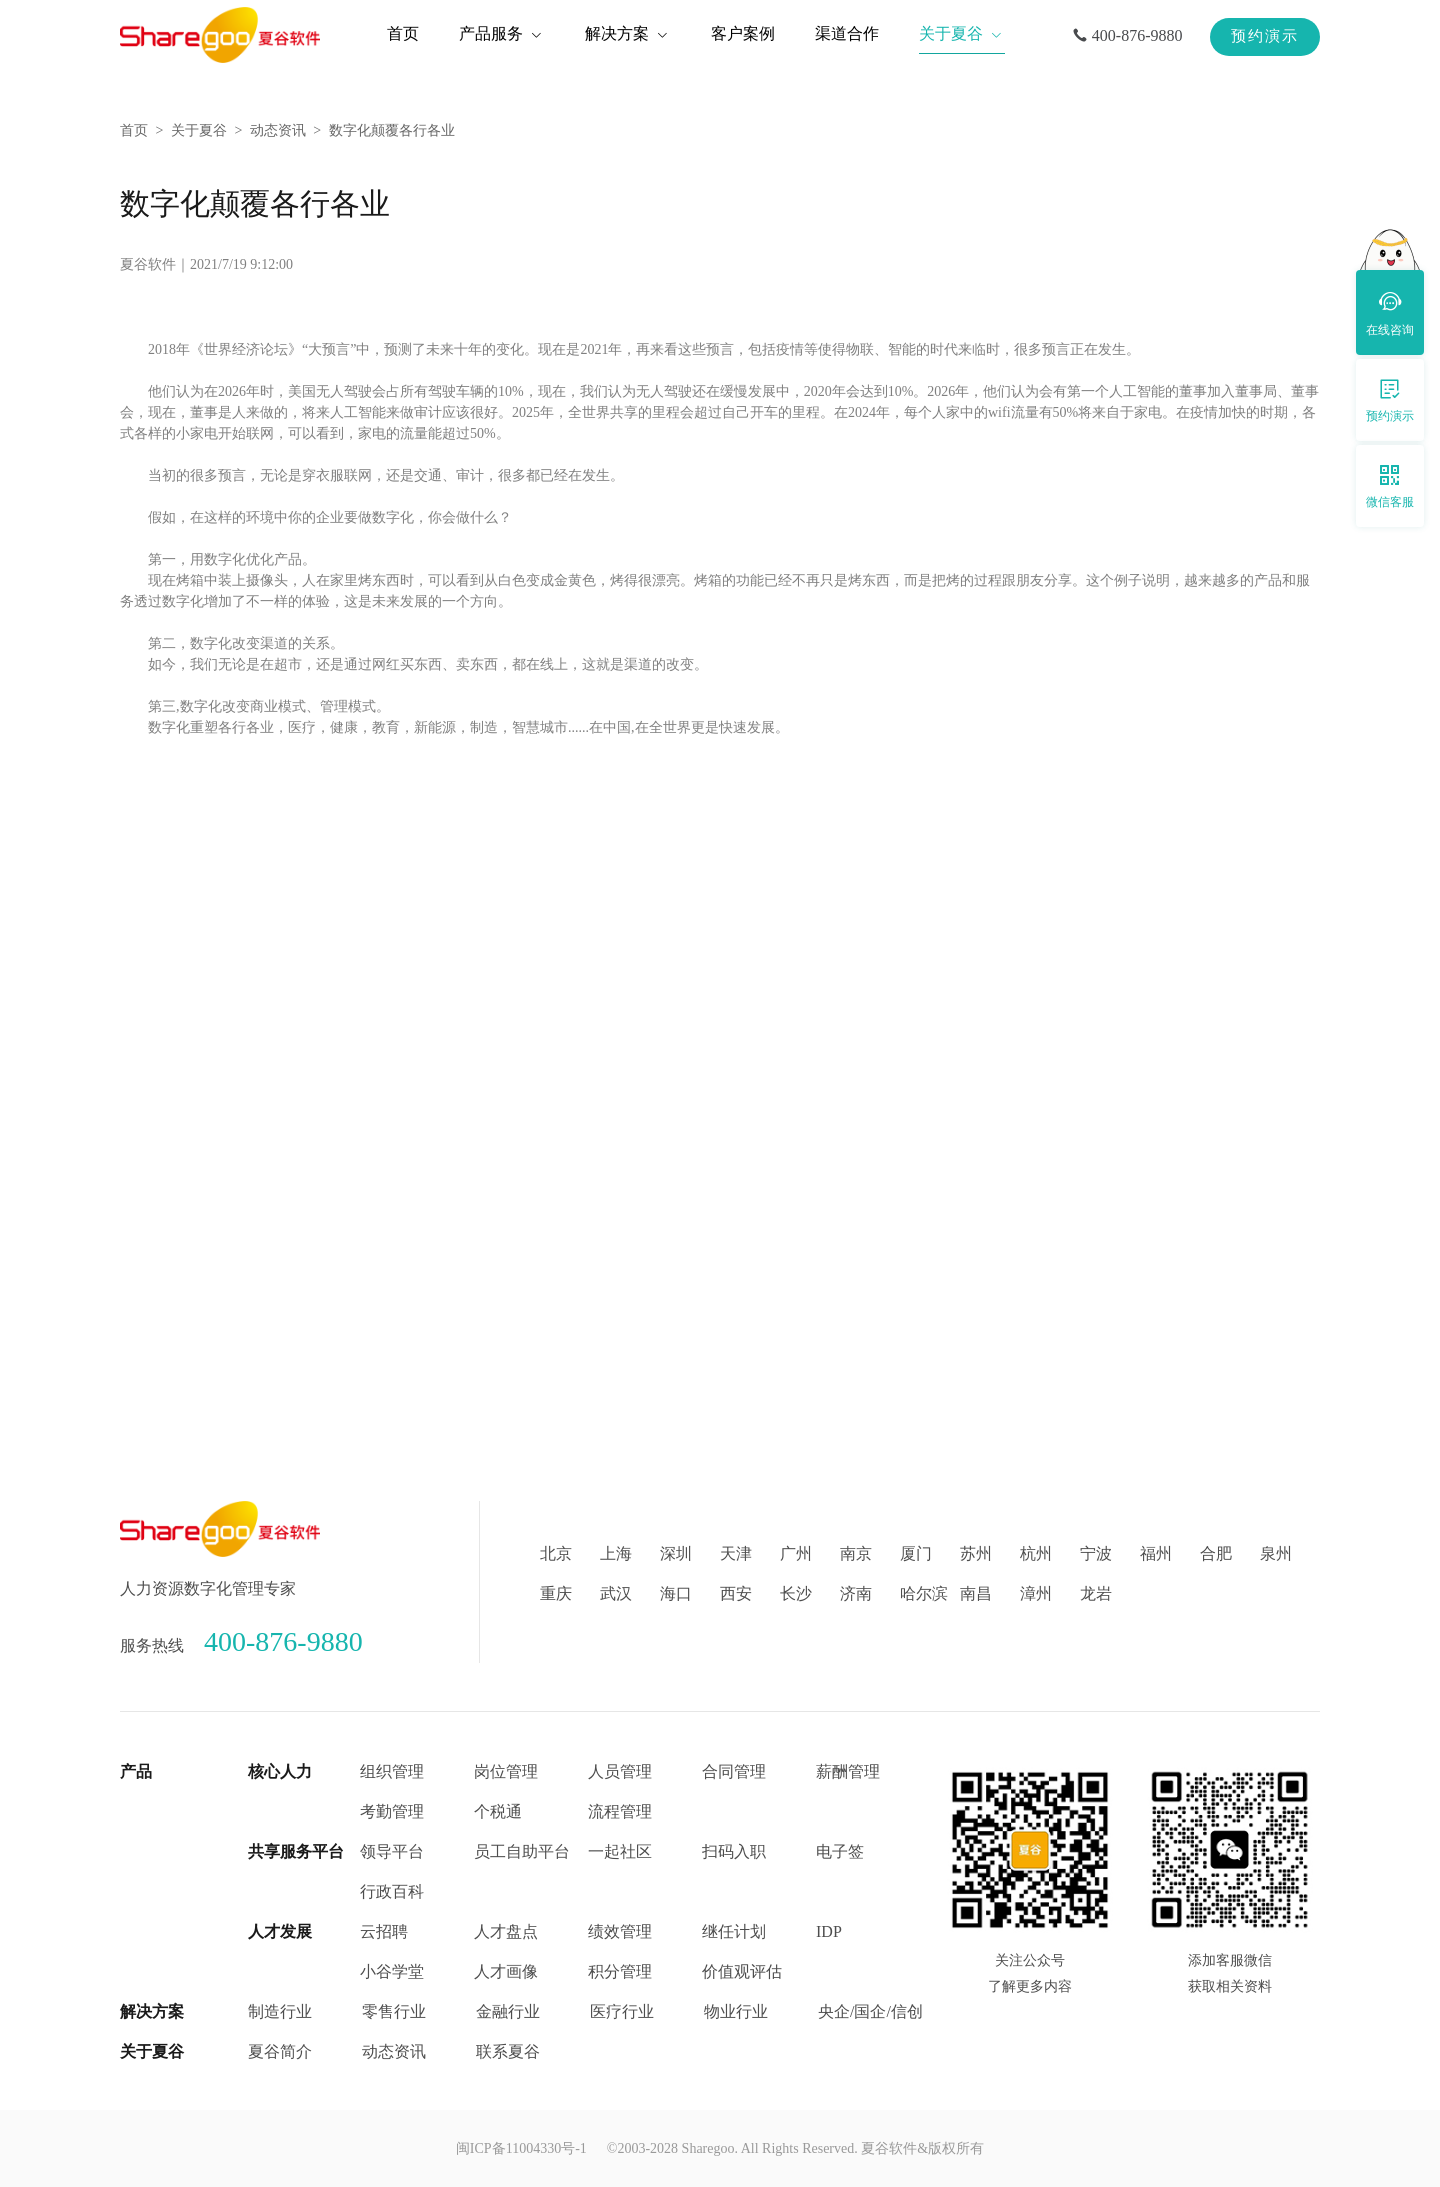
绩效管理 (620, 1931)
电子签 (840, 1851)
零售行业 (394, 2011)
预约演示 (1265, 36)
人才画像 (506, 1971)
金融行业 (508, 2011)
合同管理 (734, 1771)
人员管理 (620, 1771)
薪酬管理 (848, 1771)
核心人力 (280, 1771)
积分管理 (620, 1971)
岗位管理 (506, 1771)
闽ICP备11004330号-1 (521, 2148)
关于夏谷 (199, 130)
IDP (829, 1931)
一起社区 (620, 1851)
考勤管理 (392, 1811)
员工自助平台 (522, 1851)
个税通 (498, 1811)
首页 (134, 130)
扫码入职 (734, 1851)
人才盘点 (506, 1931)
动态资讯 (278, 130)
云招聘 (384, 1931)
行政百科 (392, 1891)
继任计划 (734, 1931)
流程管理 (620, 1811)
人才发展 (280, 1931)
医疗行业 (622, 2011)
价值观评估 (742, 1971)
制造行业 (280, 2011)
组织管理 (392, 1771)
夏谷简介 (280, 2051)
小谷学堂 (392, 1971)
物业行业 (736, 2011)
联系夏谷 (508, 2051)
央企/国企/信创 (870, 2011)
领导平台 (392, 1851)
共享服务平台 (296, 1851)
